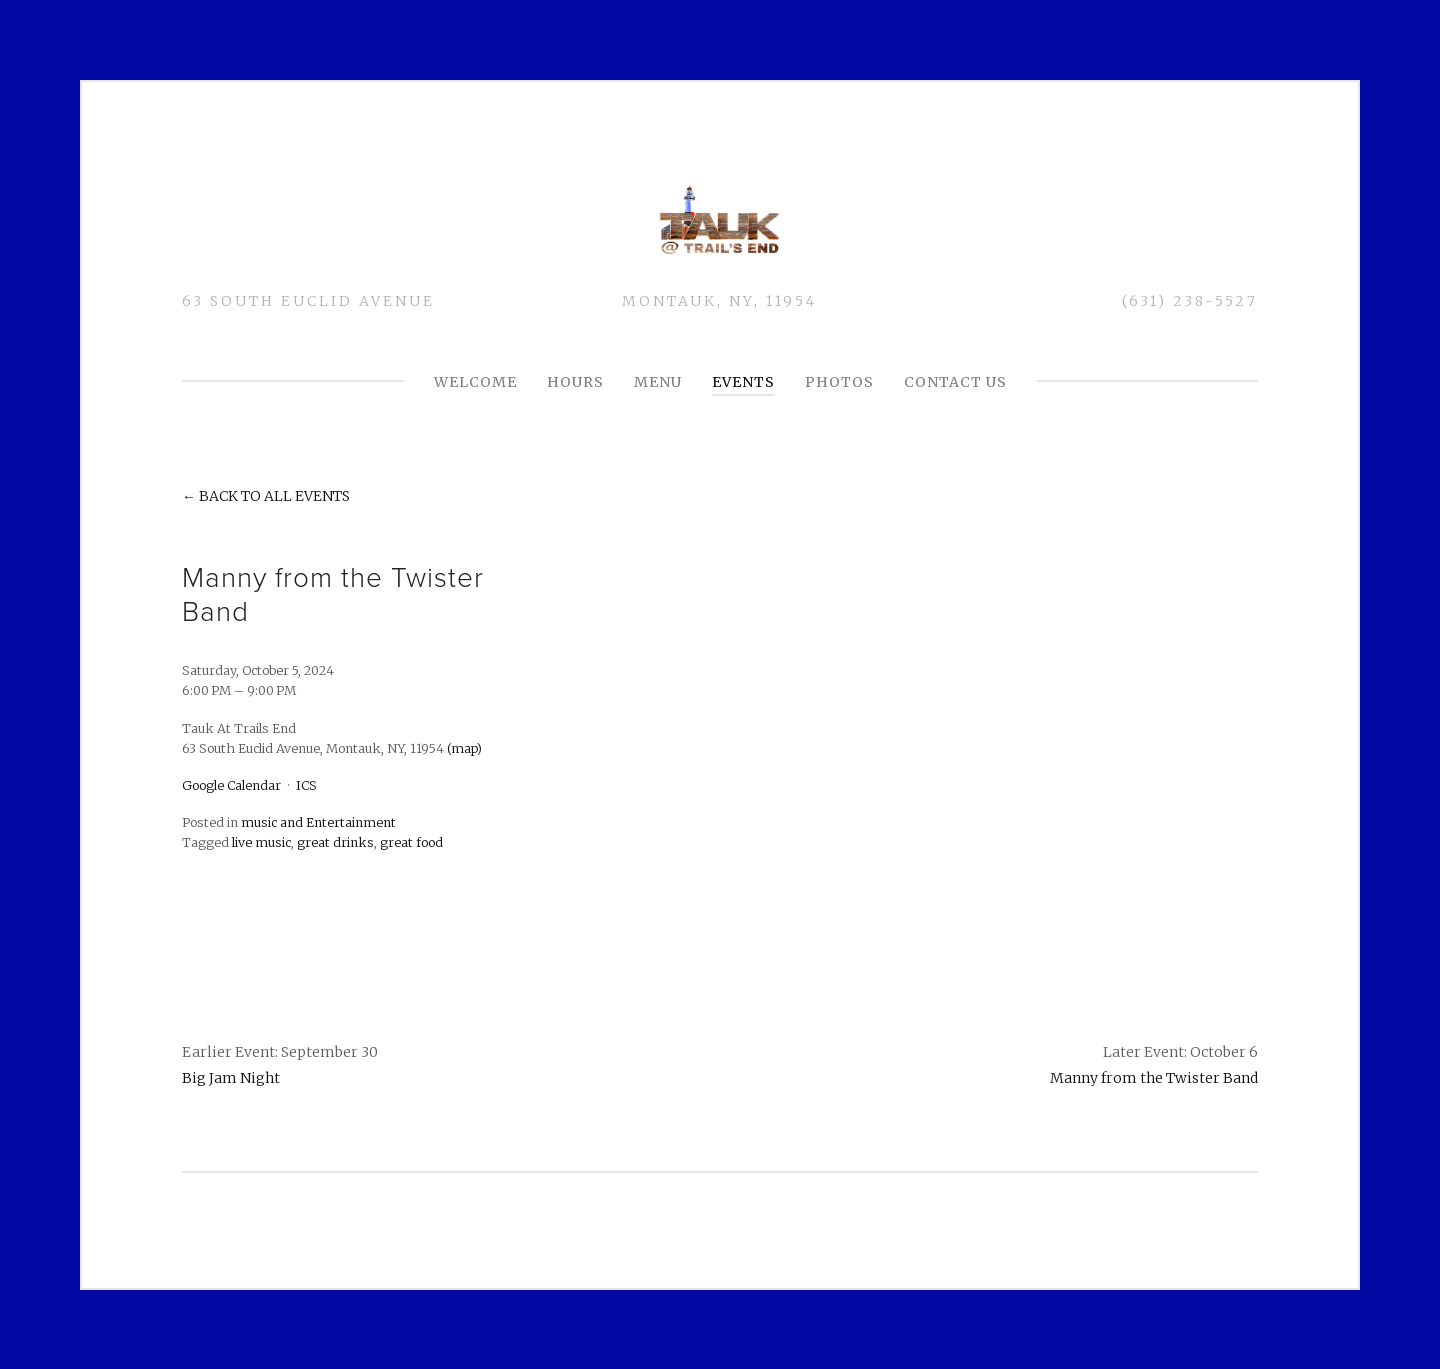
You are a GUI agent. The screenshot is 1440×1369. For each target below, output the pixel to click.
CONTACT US (955, 382)
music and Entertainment (318, 822)
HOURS (575, 382)
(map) (464, 747)
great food (411, 842)
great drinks (335, 842)
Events (743, 382)
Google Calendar (231, 785)
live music (261, 842)
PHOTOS (839, 382)
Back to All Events (274, 496)
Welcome (475, 382)
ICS (306, 785)
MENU (658, 382)
